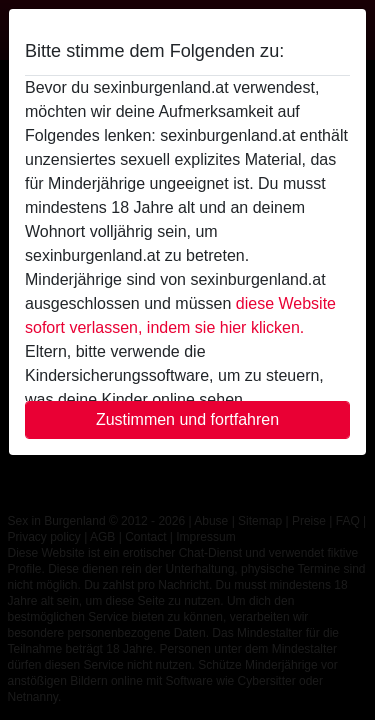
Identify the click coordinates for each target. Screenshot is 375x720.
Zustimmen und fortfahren (187, 419)
